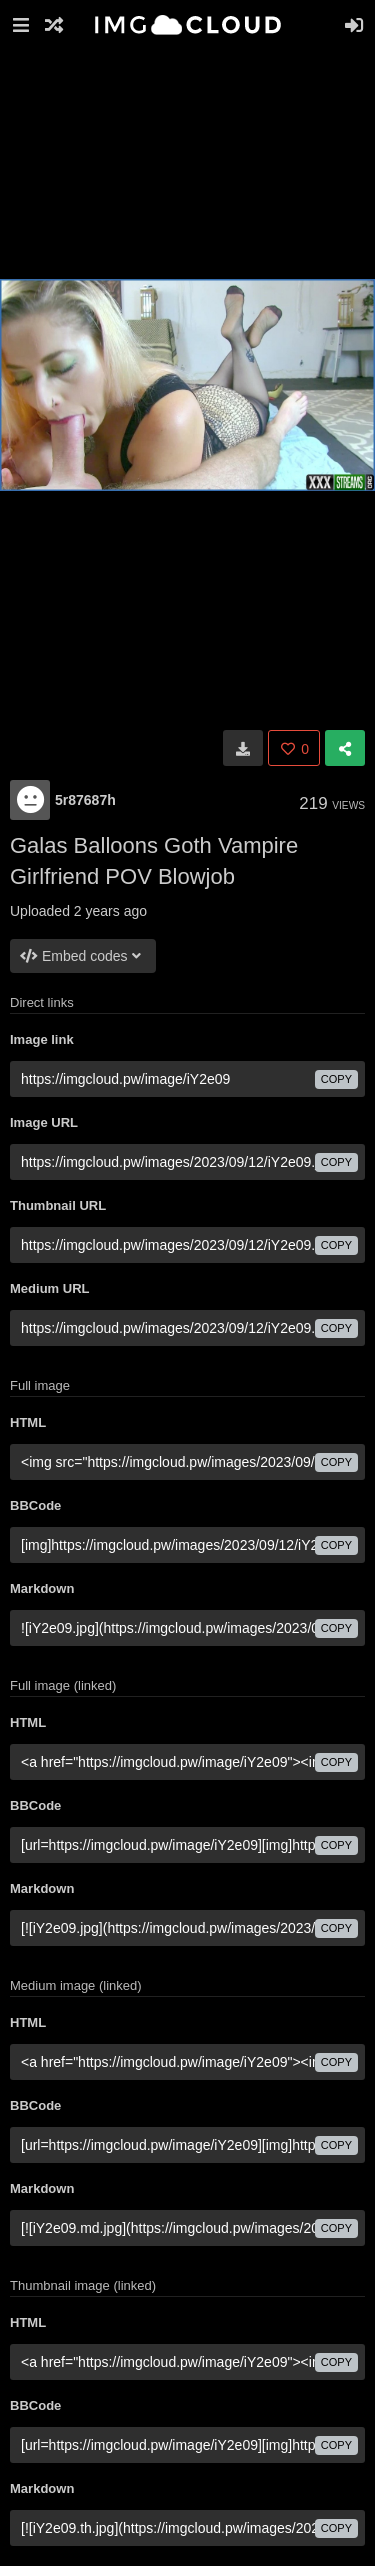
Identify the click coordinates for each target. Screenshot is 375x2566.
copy (336, 1079)
